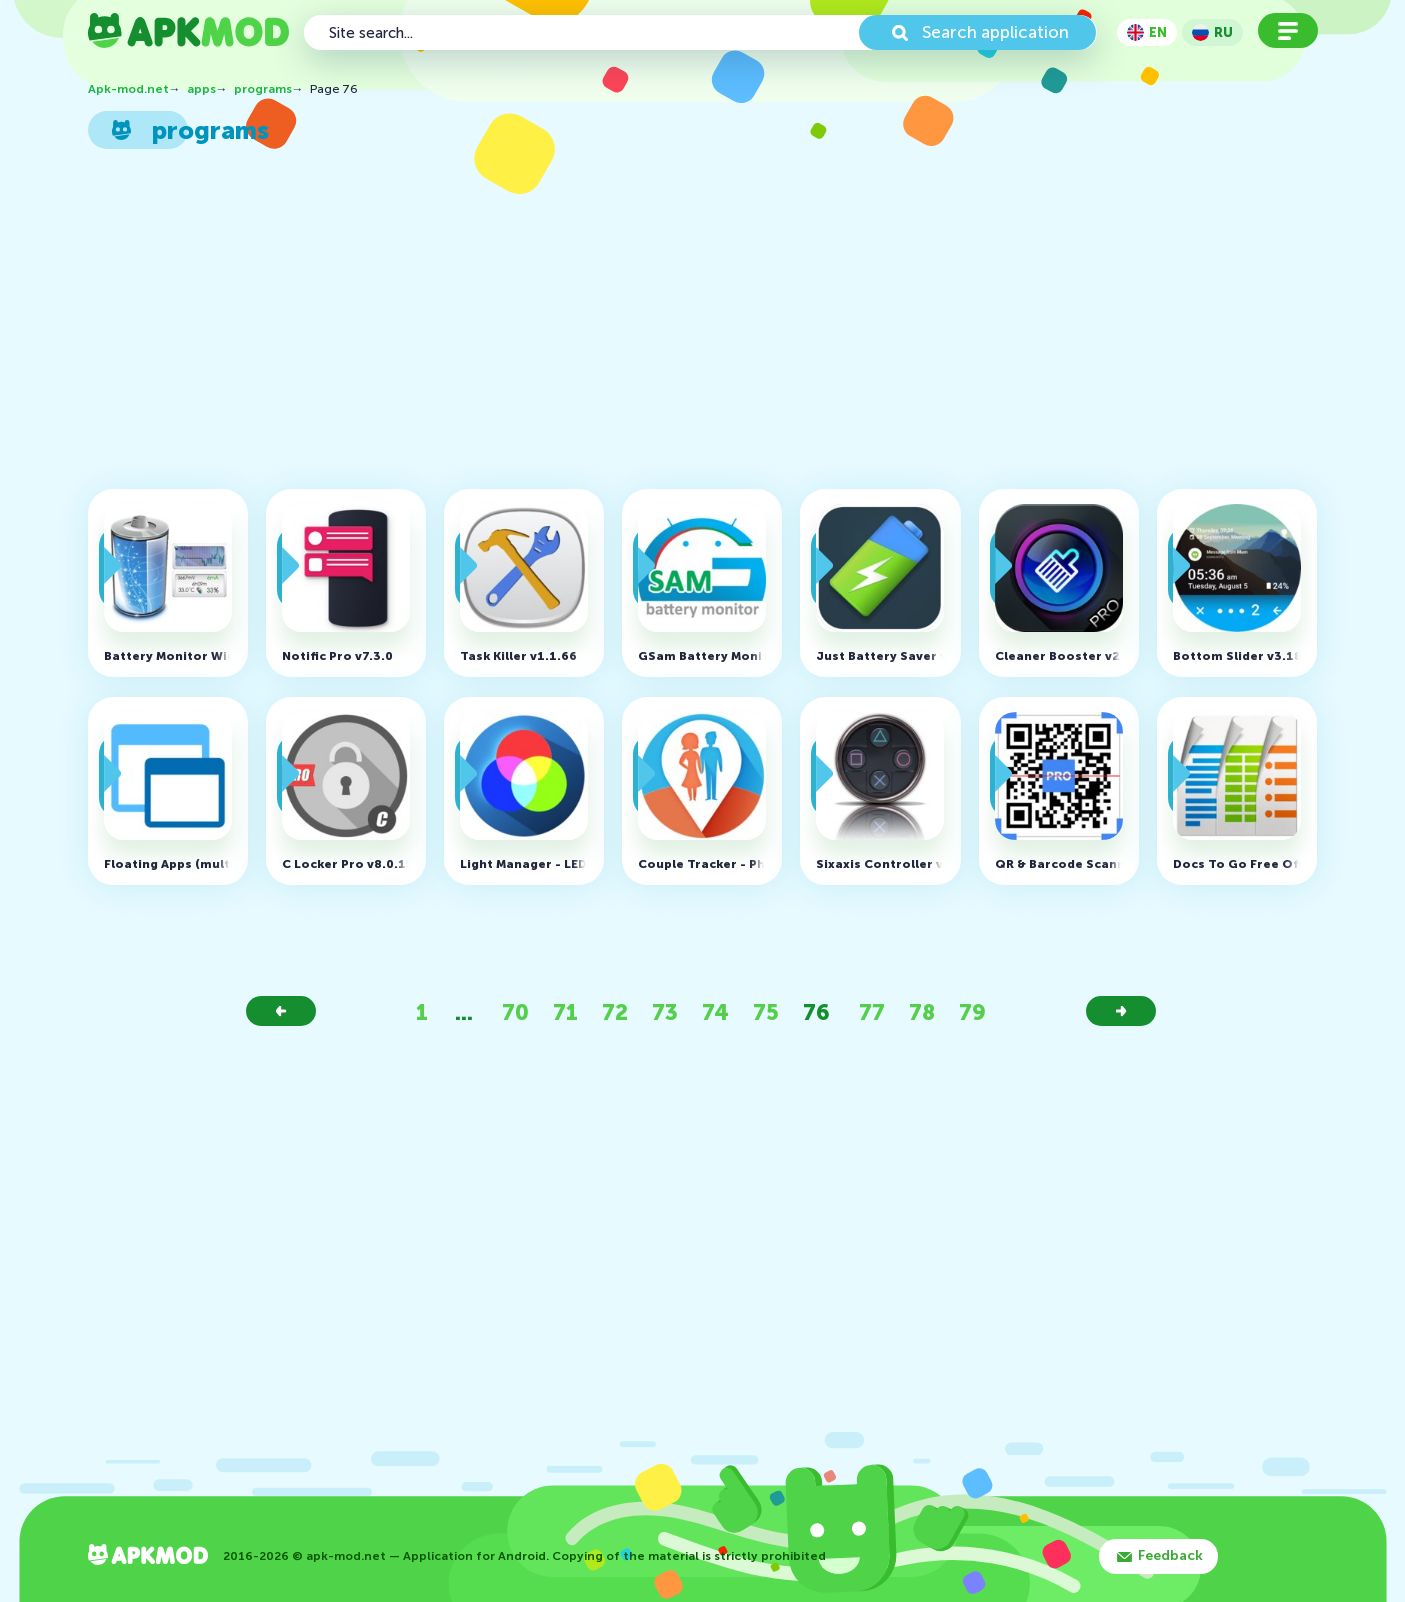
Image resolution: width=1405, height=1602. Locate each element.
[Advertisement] (694, 325)
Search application (995, 32)
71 (565, 1012)
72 (615, 1012)
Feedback (1170, 1555)
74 (715, 1012)
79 (972, 1012)
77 (872, 1012)
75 (766, 1012)
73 (665, 1012)
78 (922, 1012)
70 (515, 1012)
